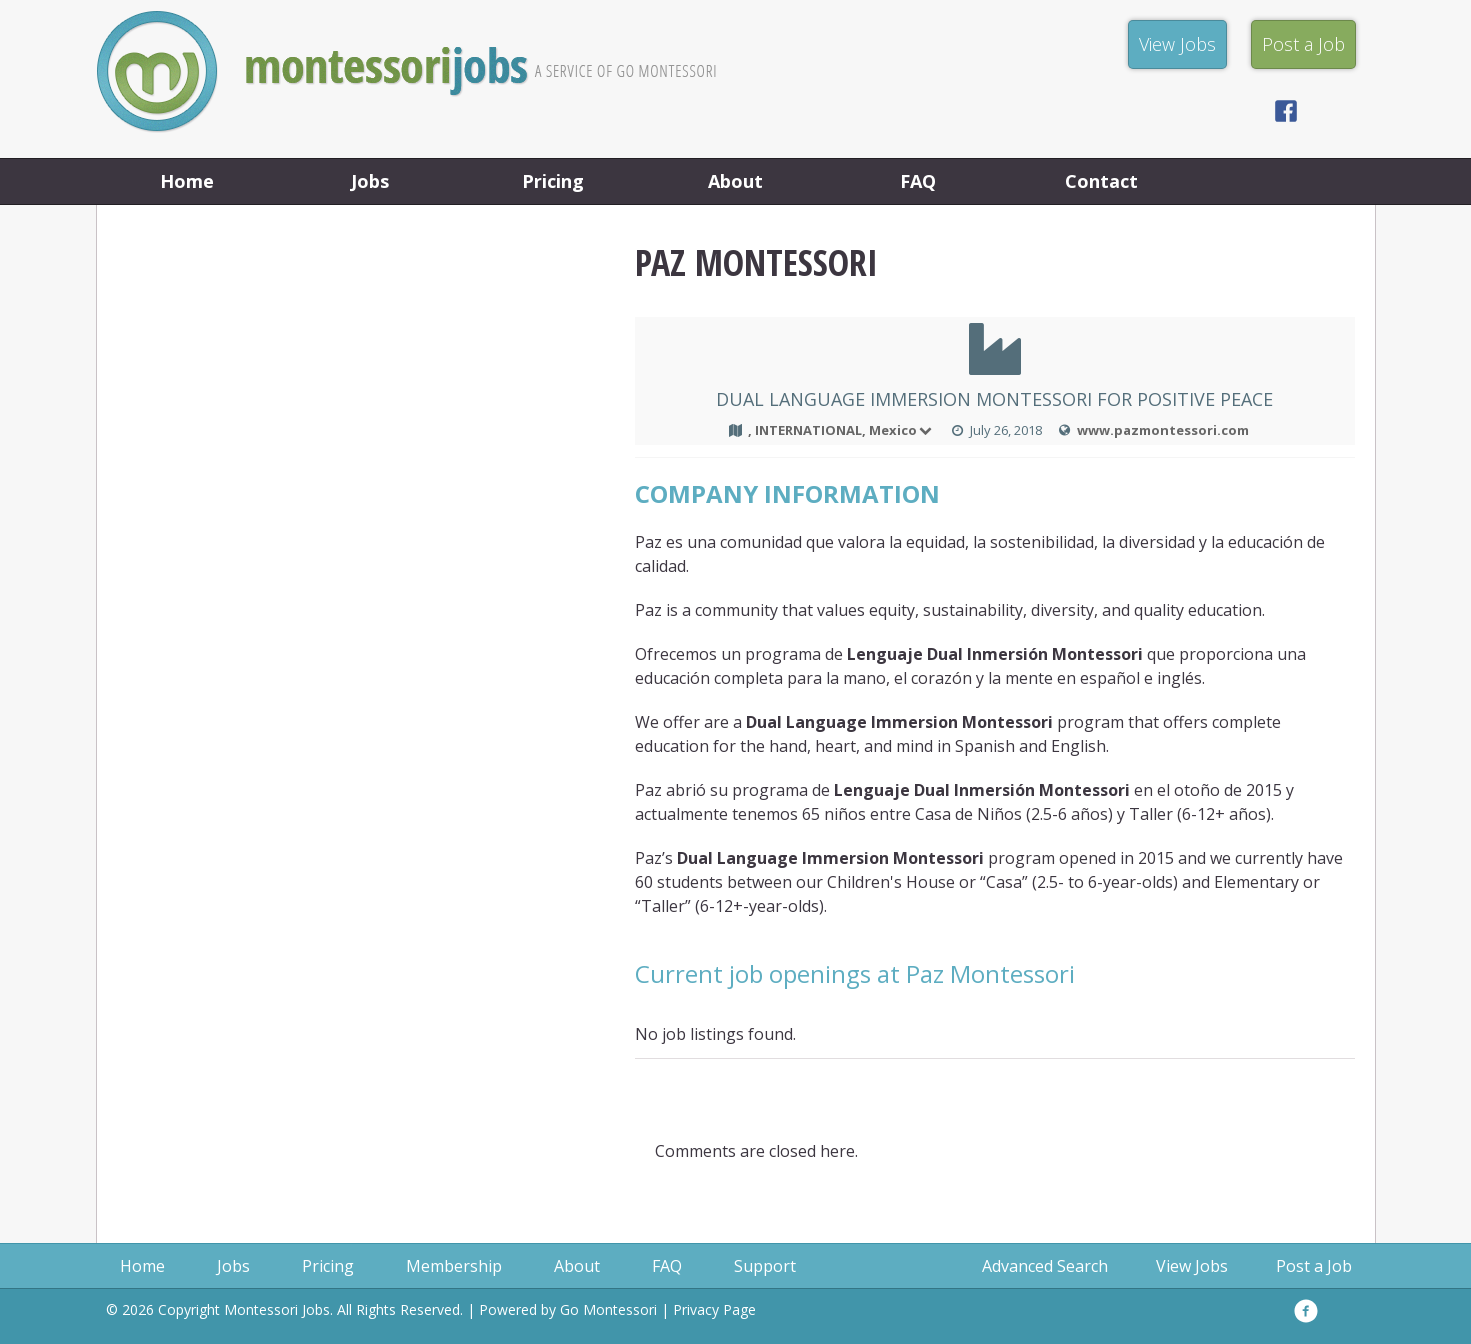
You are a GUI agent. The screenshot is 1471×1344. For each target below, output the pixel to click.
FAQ (918, 181)
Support (765, 1266)
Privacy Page (714, 1309)
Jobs (370, 181)
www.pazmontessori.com (1163, 430)
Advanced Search (1045, 1266)
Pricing (553, 181)
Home (187, 181)
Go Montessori (608, 1309)
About (735, 181)
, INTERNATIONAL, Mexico (841, 430)
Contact (1101, 181)
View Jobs (1192, 1266)
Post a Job (1314, 1266)
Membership (454, 1266)
